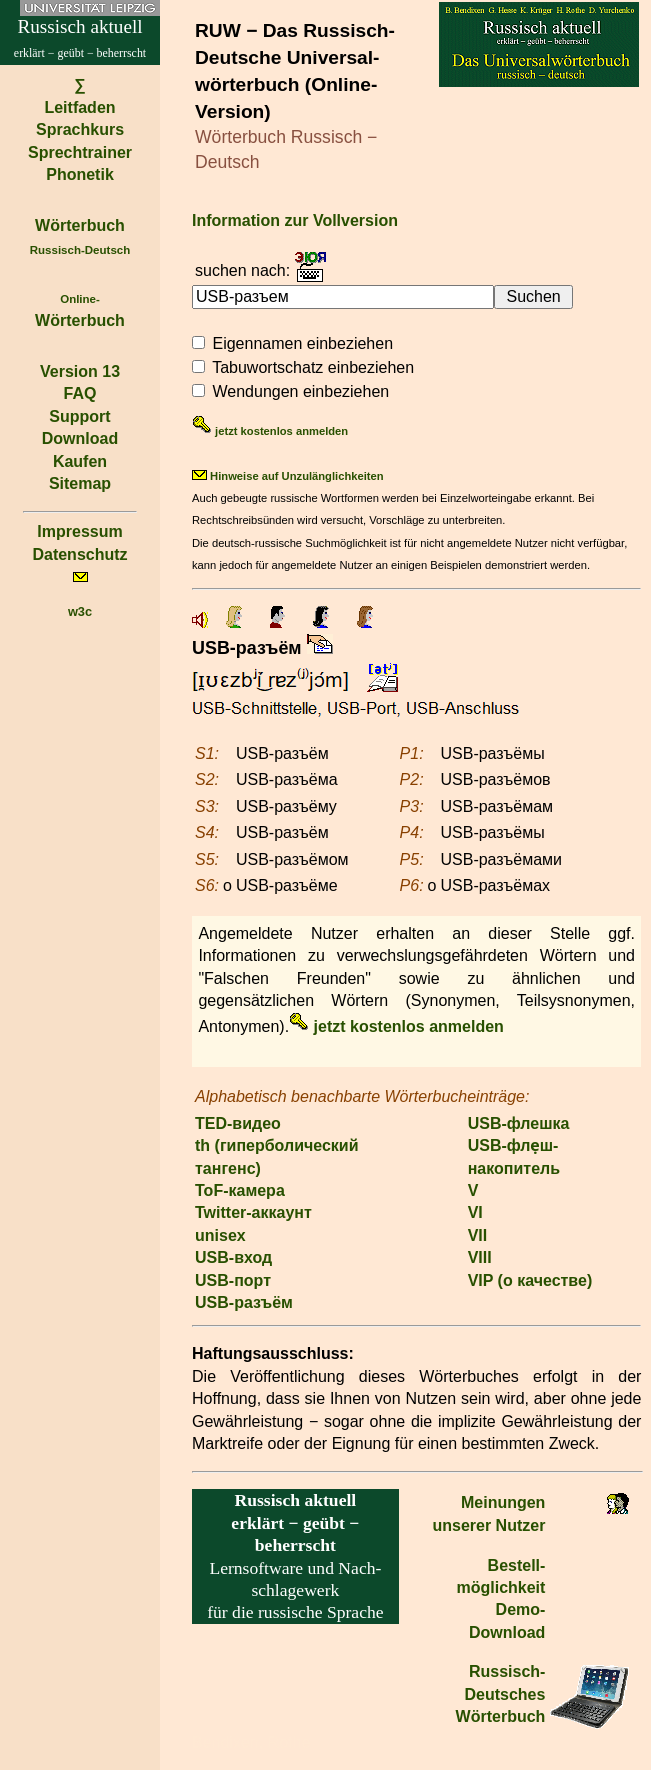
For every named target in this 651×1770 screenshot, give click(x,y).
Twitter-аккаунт (253, 1212)
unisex (220, 1235)
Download (80, 438)
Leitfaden (79, 107)
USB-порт (233, 1280)
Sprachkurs (80, 129)
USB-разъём (244, 1302)
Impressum (79, 531)
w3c (80, 611)
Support (79, 416)
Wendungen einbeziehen (300, 391)
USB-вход (233, 1257)
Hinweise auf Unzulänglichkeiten (288, 476)
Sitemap (80, 483)
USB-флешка (519, 1123)
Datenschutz (79, 554)
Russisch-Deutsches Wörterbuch (501, 1694)
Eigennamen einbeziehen (302, 343)
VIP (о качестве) (530, 1280)
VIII (480, 1257)
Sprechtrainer (80, 152)
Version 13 (80, 371)
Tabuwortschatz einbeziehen (313, 367)
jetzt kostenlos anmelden (270, 431)
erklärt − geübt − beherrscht (295, 1522)
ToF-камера (240, 1190)
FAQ (80, 393)
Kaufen (80, 461)
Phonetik (80, 174)
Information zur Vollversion (295, 220)
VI (475, 1212)
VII (478, 1235)
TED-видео (238, 1123)
